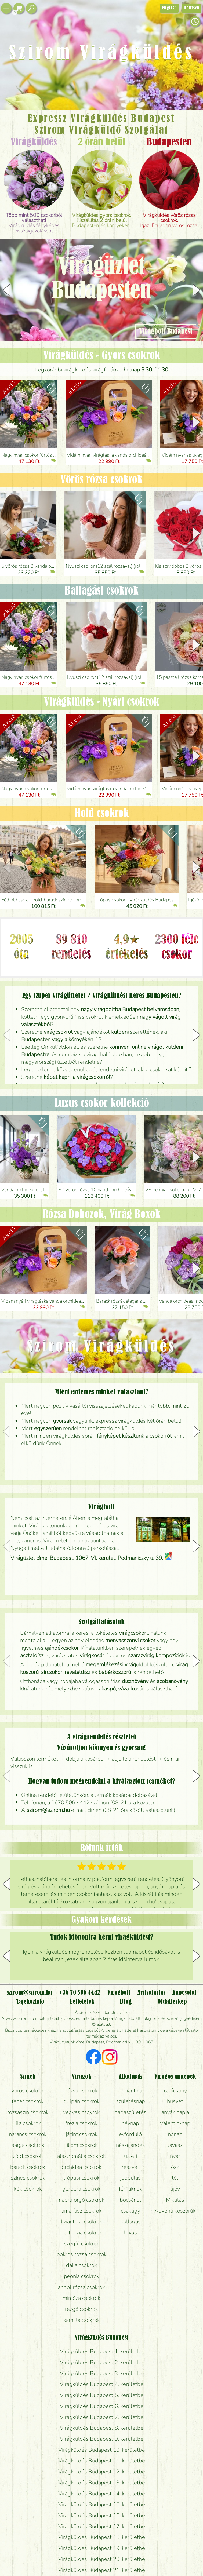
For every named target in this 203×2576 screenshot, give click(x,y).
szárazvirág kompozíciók (156, 1655)
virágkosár (92, 1655)
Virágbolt (118, 1993)
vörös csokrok (28, 2090)
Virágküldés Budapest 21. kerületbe (101, 2570)
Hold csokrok (101, 813)
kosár (137, 1688)
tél (175, 2177)
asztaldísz (32, 1655)
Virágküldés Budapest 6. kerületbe (101, 2406)
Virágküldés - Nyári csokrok (101, 702)
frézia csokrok (82, 2123)
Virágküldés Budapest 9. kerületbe (101, 2439)
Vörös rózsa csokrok (101, 480)
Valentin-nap (175, 2123)
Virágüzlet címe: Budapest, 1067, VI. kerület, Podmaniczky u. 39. (91, 1558)
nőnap (175, 2134)
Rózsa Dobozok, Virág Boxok (101, 1214)
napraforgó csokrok (81, 2199)
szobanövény (172, 1681)
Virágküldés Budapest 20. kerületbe (101, 2559)
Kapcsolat (184, 1993)
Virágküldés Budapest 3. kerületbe (101, 2373)
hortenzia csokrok (81, 2232)
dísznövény (135, 1681)
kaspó (109, 1688)
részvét (130, 2167)
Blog (126, 2002)
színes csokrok (28, 2177)
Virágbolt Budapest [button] (166, 331)
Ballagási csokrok (102, 591)
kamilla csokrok (81, 2320)
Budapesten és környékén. (101, 220)
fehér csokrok (28, 2101)
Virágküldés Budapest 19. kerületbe (101, 2548)
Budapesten (169, 142)
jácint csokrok (81, 2134)
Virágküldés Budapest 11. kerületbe (101, 2460)
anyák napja (175, 2112)
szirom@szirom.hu (48, 1810)
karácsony (175, 2090)
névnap (130, 2123)
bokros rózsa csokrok (82, 2254)
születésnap (130, 2101)
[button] (196, 290)
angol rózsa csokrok (81, 2287)
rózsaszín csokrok (28, 2112)
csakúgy (130, 2210)
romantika (130, 2090)
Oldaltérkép (172, 2002)
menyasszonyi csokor (130, 1640)
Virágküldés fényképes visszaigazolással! (34, 223)
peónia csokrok (81, 2276)
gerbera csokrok (81, 2188)
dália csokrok (81, 2265)
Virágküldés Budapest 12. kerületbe (101, 2471)
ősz (175, 2167)
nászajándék (130, 2145)
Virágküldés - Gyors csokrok (101, 356)
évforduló (130, 2134)
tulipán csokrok (82, 2101)
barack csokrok (27, 2167)
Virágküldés (34, 142)
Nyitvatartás (151, 1993)
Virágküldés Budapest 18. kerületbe (101, 2537)
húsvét (175, 2101)
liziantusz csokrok (81, 2221)
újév (175, 2188)
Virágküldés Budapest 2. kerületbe (101, 2362)
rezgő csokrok (81, 2309)
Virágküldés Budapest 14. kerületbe (101, 2493)
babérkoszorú (115, 1672)
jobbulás (130, 2177)
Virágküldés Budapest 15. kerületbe (101, 2504)
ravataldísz (77, 1672)
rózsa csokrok (82, 2090)
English (169, 8)
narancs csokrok (28, 2134)
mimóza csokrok (81, 2298)
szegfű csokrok (81, 2243)
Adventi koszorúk (175, 2210)
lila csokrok (28, 2123)
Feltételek (82, 2002)
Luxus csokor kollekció (101, 1103)
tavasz (175, 2145)
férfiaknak (130, 2188)
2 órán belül (101, 142)
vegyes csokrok (81, 2112)
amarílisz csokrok (81, 2210)
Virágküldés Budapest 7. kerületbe (101, 2417)
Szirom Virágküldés (101, 54)
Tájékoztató (30, 2002)
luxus (130, 2232)
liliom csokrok (81, 2145)
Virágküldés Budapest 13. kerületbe (101, 2482)
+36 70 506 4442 (79, 1993)
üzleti (130, 2156)
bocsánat (130, 2199)
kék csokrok (28, 2188)
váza (123, 1688)
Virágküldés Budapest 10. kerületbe (101, 2450)
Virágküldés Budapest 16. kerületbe (101, 2515)
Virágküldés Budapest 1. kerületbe (101, 2351)
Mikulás (175, 2199)
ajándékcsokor (62, 1648)
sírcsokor (51, 1672)
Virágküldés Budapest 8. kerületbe (101, 2428)
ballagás (130, 2221)
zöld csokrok (28, 2156)
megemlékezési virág (111, 1664)
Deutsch (192, 8)
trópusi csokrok (81, 2177)
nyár (175, 2156)
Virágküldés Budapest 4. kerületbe (101, 2384)
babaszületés (130, 2112)
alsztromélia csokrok (81, 2156)
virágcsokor (132, 1633)
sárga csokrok (28, 2145)
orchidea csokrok (82, 2167)
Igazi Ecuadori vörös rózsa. (169, 220)
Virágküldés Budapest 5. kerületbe (101, 2395)
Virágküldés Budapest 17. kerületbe (101, 2526)
